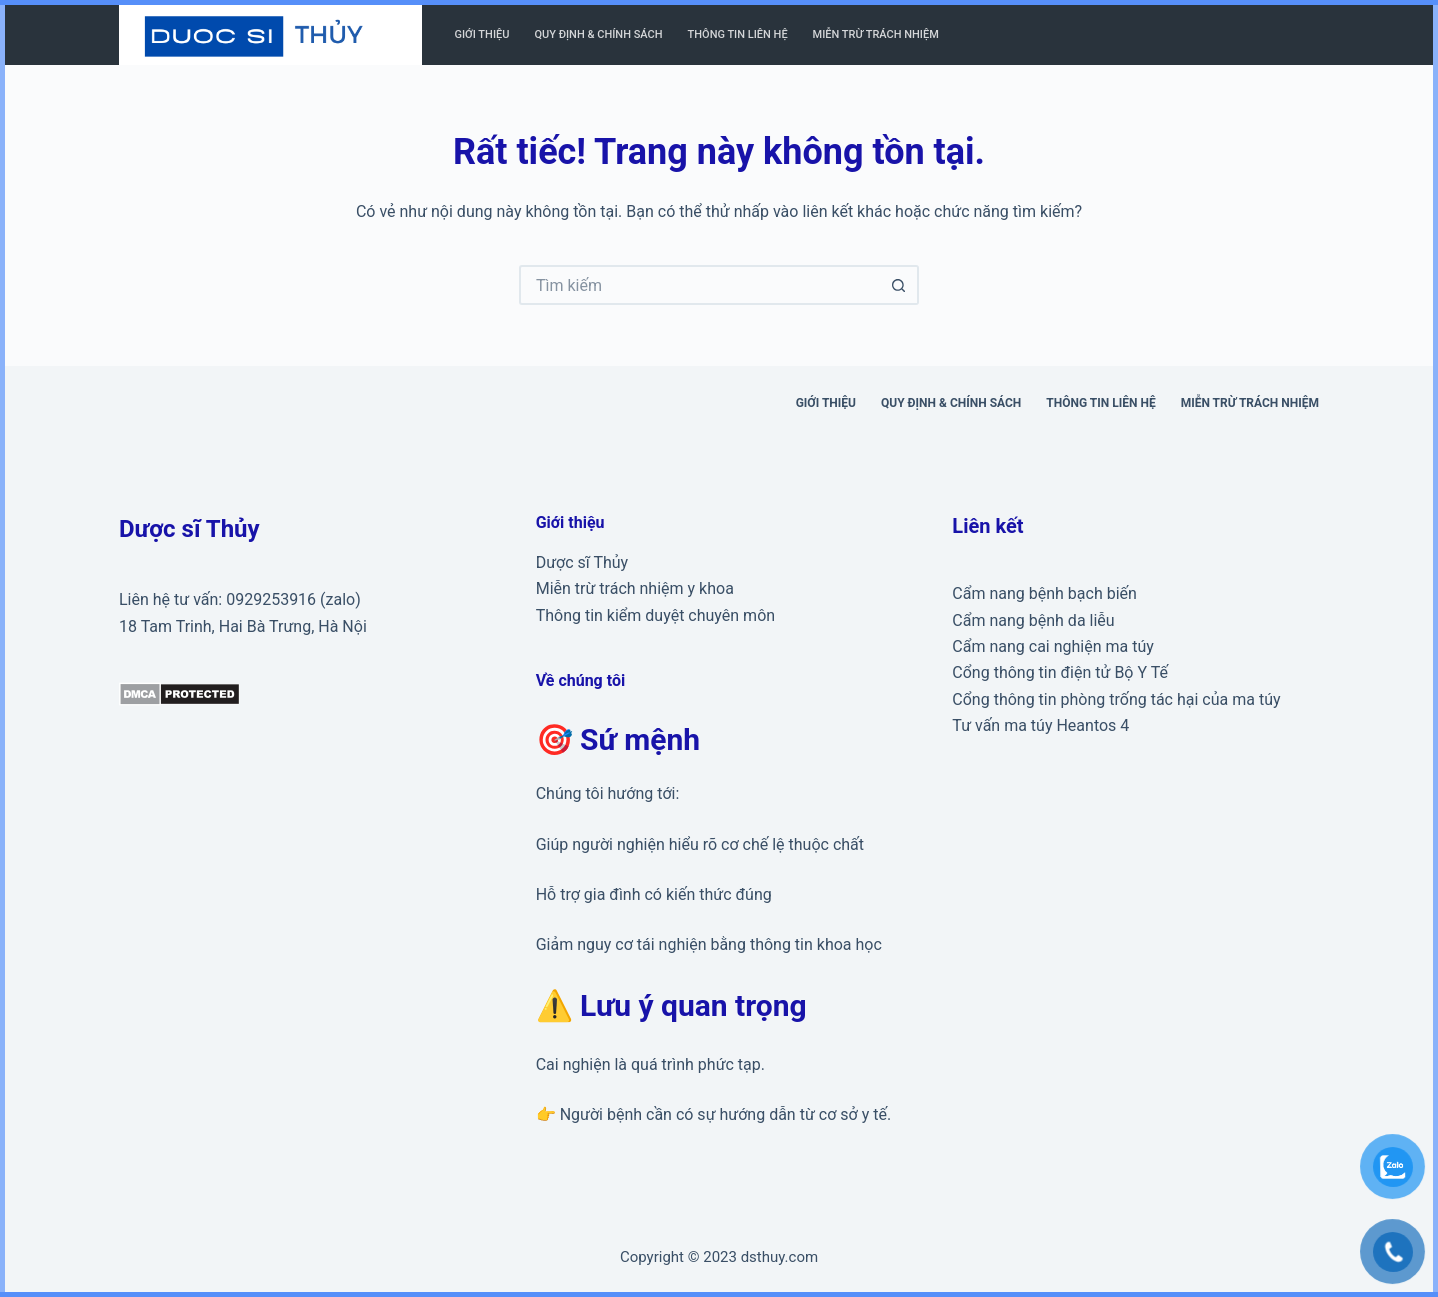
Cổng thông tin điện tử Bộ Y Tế (1060, 672)
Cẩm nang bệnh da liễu (1033, 620)
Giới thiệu (482, 34)
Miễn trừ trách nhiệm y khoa (635, 588)
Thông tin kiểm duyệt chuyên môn (655, 615)
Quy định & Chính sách (598, 34)
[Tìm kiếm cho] (699, 285)
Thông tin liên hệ (738, 34)
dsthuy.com (779, 1257)
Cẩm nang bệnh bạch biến (1044, 593)
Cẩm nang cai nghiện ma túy (1053, 646)
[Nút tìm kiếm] (899, 285)
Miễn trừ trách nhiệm (876, 34)
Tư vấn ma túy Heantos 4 (1040, 725)
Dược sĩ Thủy (582, 562)
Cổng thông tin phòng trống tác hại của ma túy (1116, 699)
